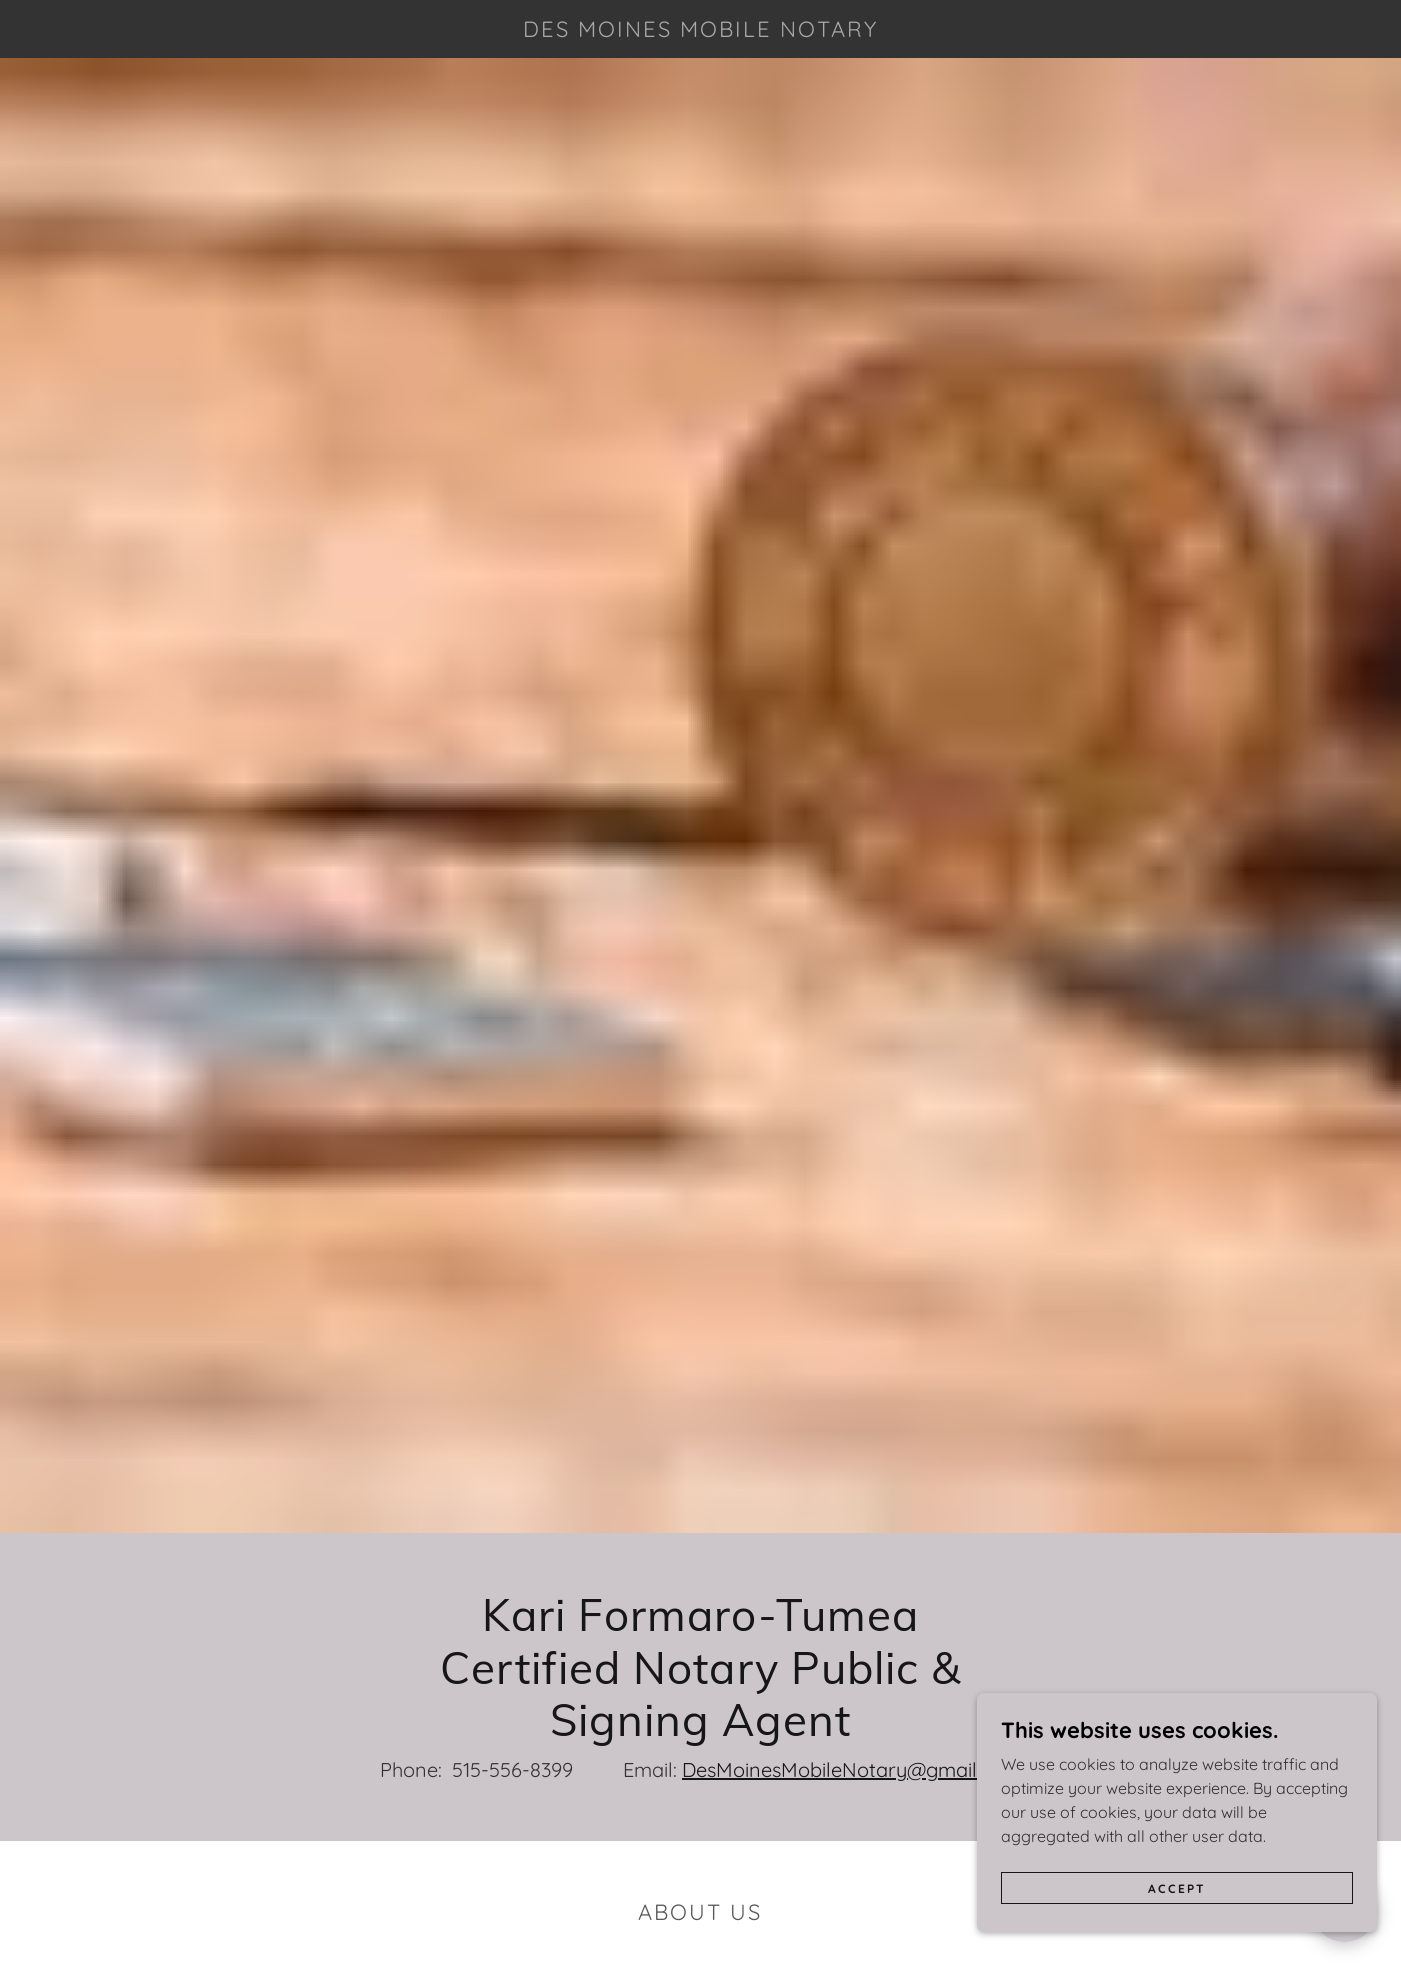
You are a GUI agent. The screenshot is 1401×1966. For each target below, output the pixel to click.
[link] (700, 31)
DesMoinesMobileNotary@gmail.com (851, 1769)
